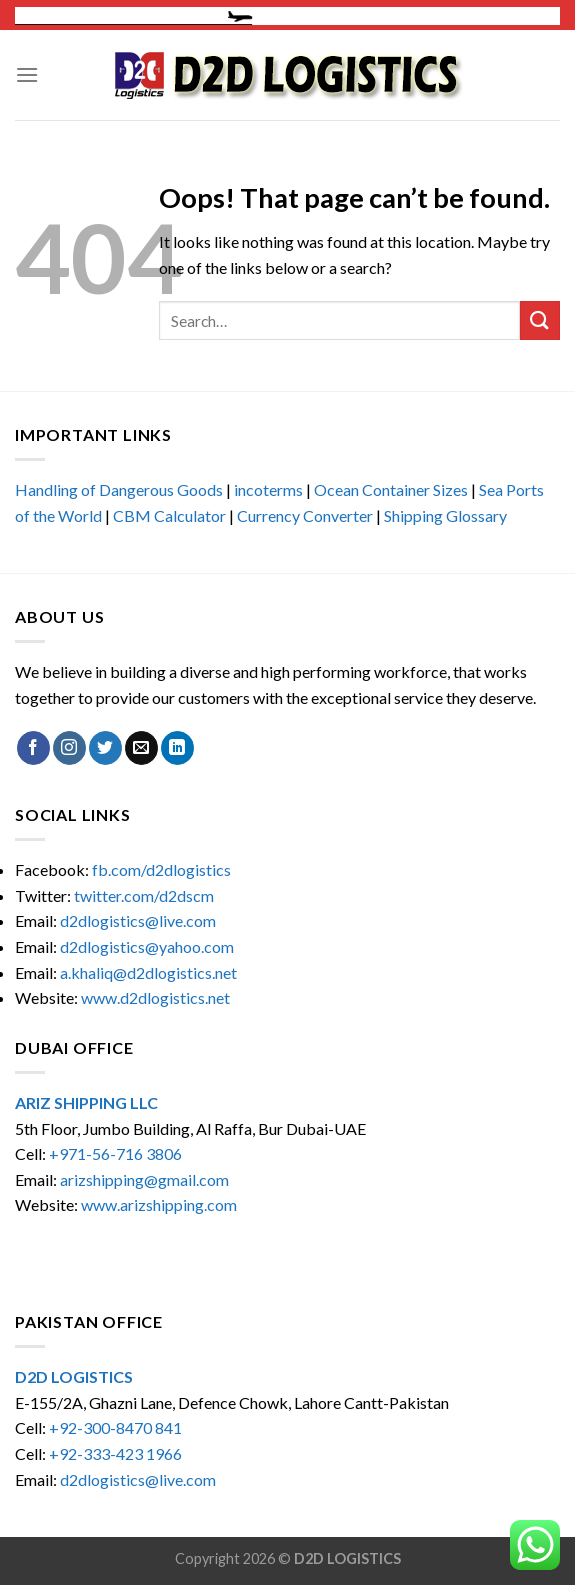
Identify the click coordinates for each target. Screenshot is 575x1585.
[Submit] (540, 320)
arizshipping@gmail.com (144, 1179)
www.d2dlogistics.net (155, 997)
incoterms (268, 489)
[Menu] (27, 74)
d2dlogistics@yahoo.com (147, 946)
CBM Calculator (169, 515)
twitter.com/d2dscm (144, 895)
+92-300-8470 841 (115, 1427)
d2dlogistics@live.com (139, 920)
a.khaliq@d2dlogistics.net (148, 972)
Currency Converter (305, 515)
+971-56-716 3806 (115, 1153)
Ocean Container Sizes (391, 489)
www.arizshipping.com (159, 1204)
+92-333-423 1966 (115, 1453)
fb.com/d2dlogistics (161, 869)
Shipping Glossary (445, 515)
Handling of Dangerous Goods (119, 489)
